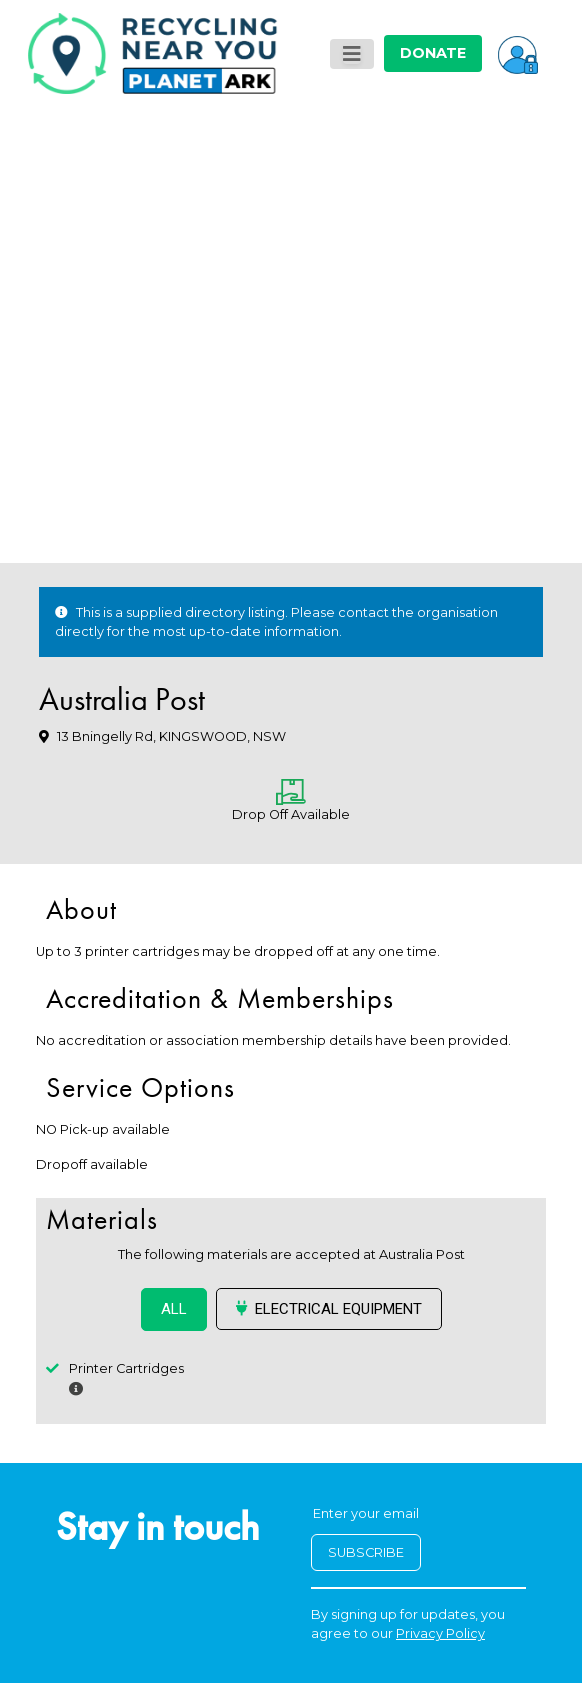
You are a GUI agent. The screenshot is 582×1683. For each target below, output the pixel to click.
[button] (518, 53)
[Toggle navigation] (352, 54)
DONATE (433, 53)
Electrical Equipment (329, 1309)
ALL (174, 1309)
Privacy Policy (440, 1633)
